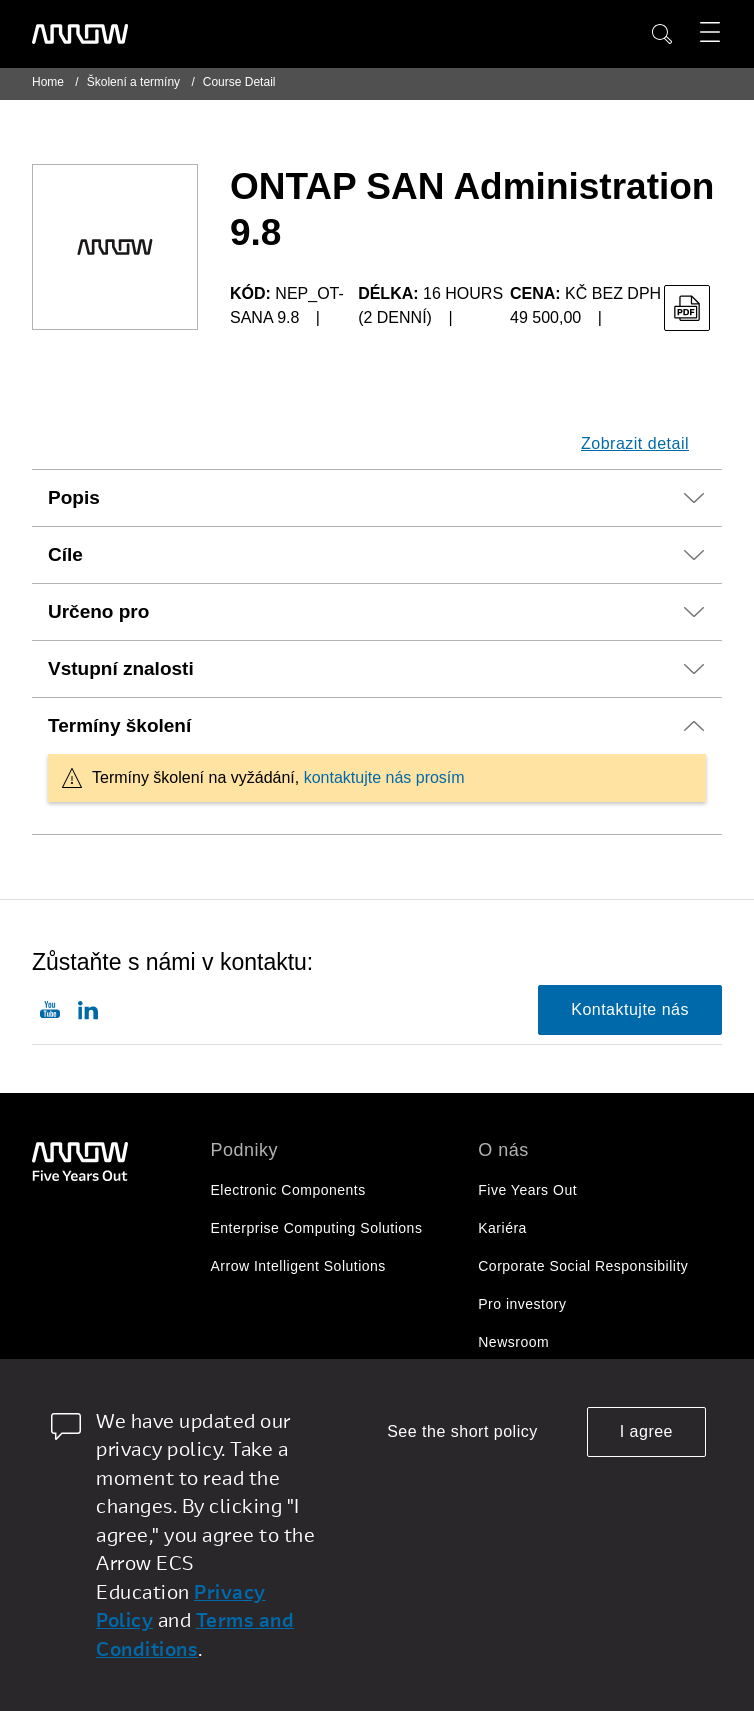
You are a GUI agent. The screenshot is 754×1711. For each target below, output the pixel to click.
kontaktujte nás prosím (384, 777)
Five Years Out (527, 1190)
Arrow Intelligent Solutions (298, 1266)
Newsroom (513, 1342)
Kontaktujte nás (630, 1009)
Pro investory (522, 1304)
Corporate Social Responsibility (583, 1266)
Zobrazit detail (635, 443)
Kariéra (502, 1228)
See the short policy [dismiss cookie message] (462, 1431)
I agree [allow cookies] (646, 1431)
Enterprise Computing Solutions (317, 1228)
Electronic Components (288, 1190)
